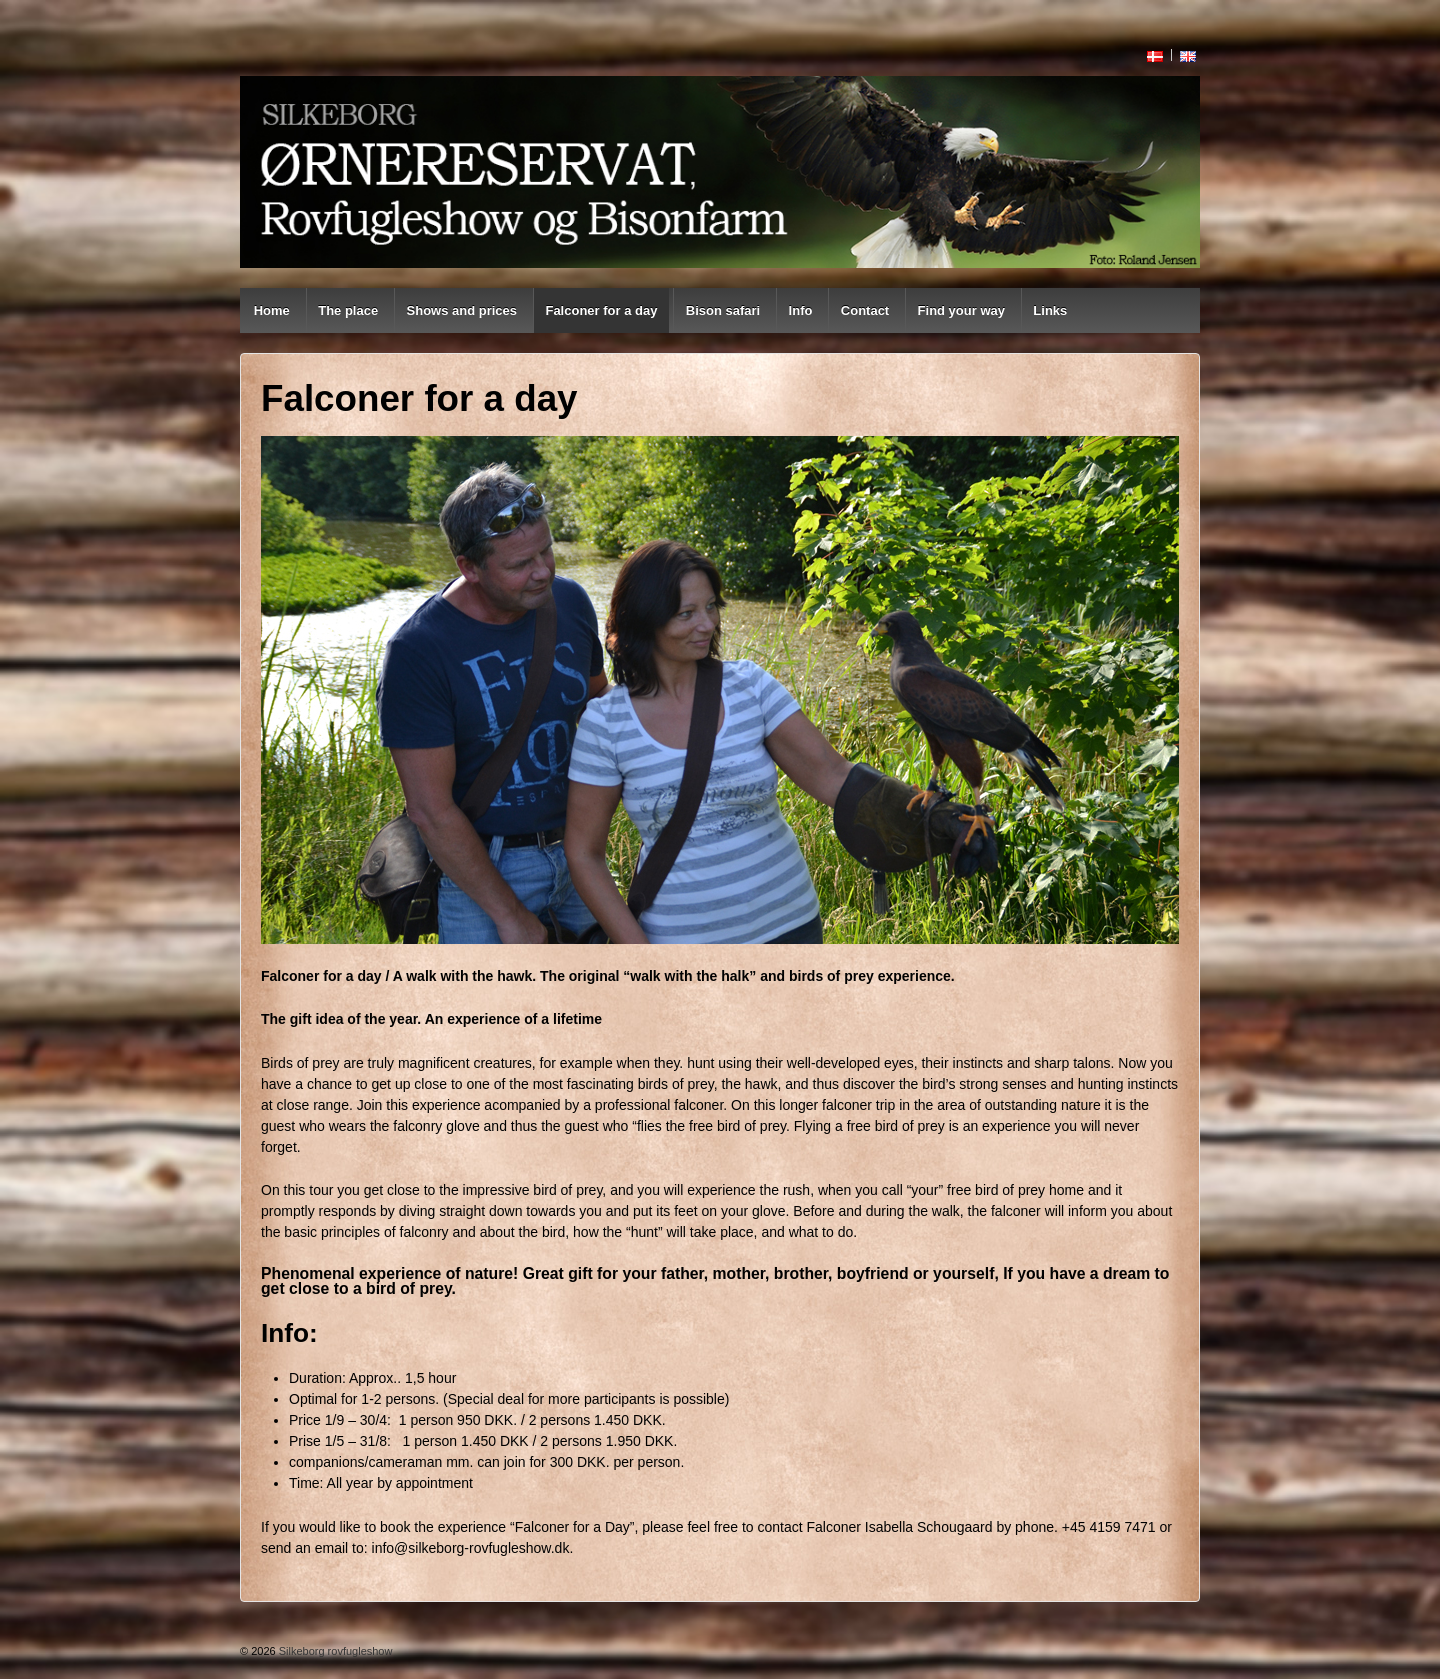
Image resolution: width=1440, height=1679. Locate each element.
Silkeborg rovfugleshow (334, 1651)
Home (272, 310)
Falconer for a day (601, 310)
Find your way (961, 310)
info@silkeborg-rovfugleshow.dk (471, 1548)
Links (1050, 310)
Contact (865, 310)
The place (348, 310)
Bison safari (723, 310)
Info (801, 310)
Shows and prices (462, 310)
